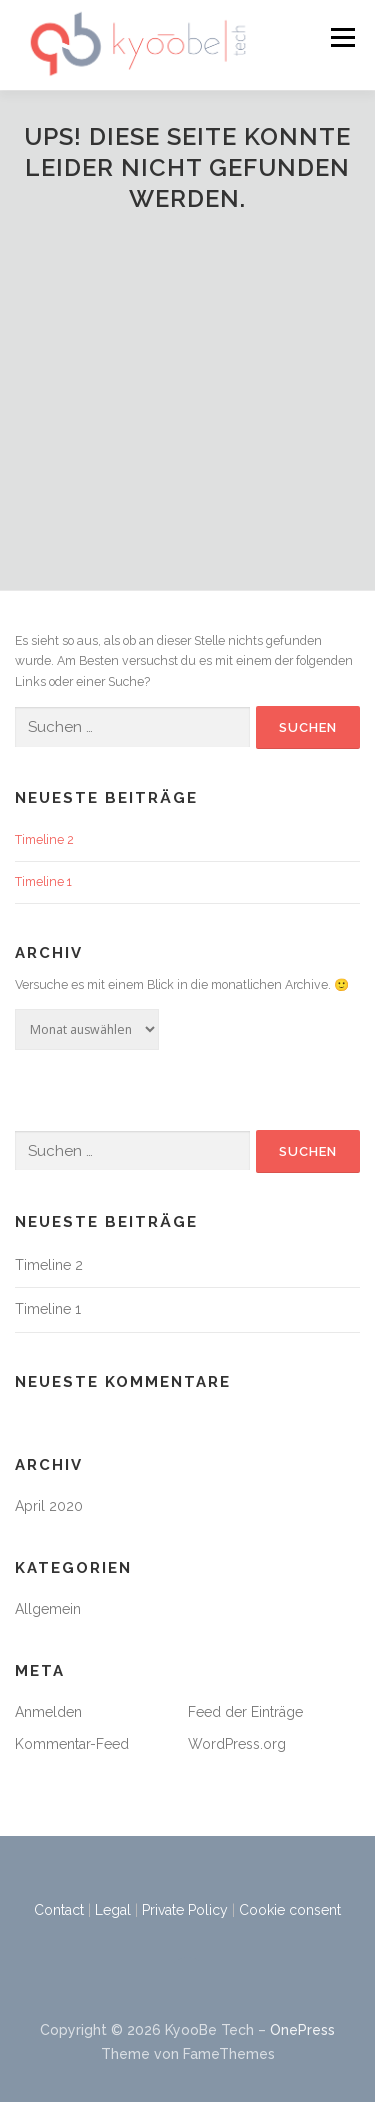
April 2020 (49, 1506)
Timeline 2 (44, 839)
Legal (113, 1910)
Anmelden (48, 1712)
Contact (59, 1910)
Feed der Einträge (245, 1712)
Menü (342, 37)
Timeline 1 (43, 881)
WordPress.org (237, 1744)
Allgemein (48, 1609)
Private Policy (185, 1910)
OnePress (302, 2030)
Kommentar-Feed (72, 1744)
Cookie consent (290, 1910)
